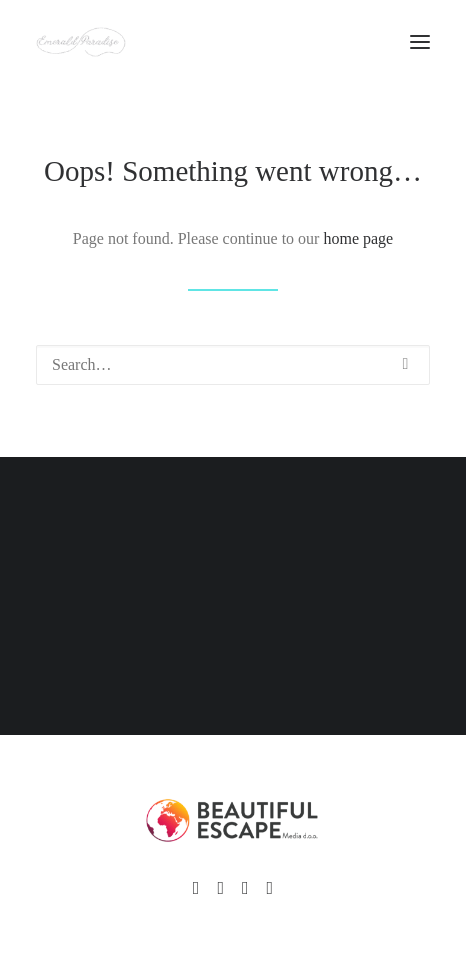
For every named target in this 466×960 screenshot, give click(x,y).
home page (358, 238)
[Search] (233, 365)
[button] (406, 364)
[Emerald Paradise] (81, 42)
